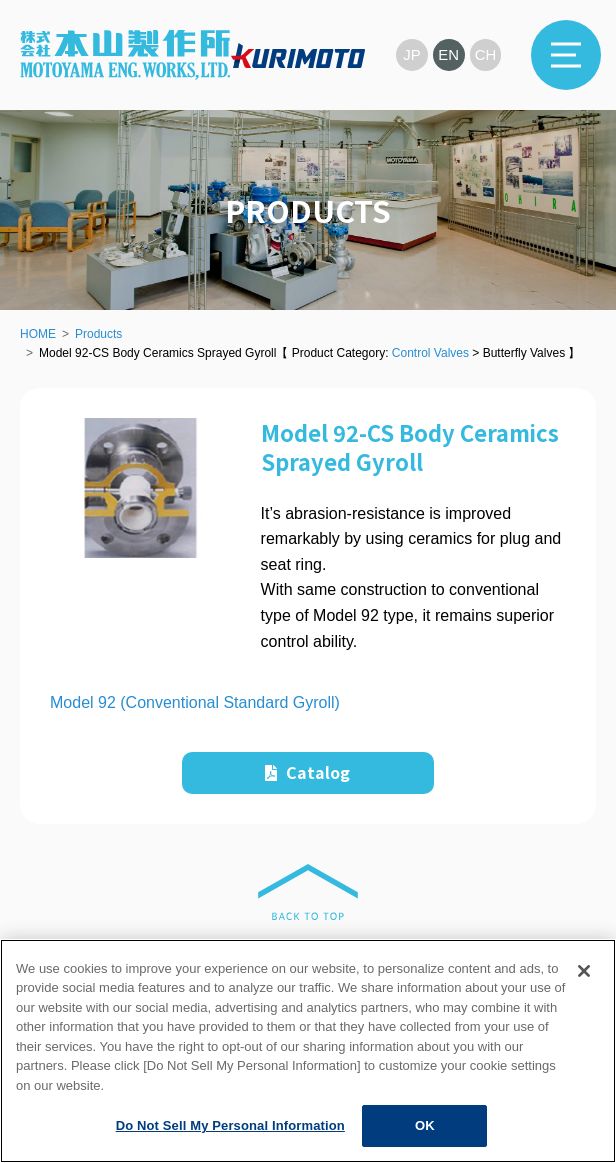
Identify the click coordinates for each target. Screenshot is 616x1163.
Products (98, 334)
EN (449, 54)
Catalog (307, 772)
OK (425, 1125)
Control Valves (430, 353)
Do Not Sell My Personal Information (230, 1125)
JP (412, 54)
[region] (308, 1051)
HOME (38, 334)
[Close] (584, 971)
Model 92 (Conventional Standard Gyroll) (195, 702)
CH (486, 54)
